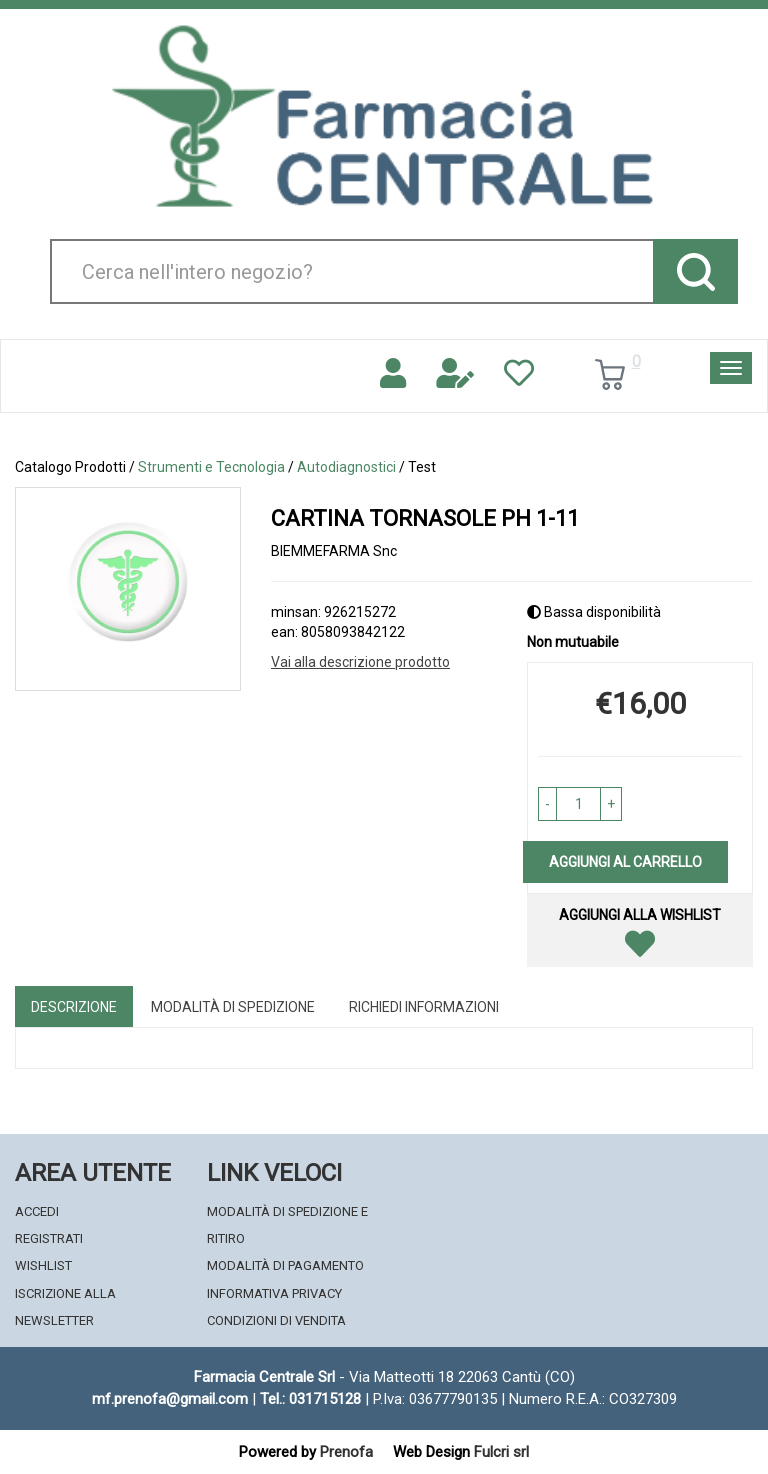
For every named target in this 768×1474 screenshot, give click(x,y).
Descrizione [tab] (74, 1007)
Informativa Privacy (274, 1293)
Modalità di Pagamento (285, 1265)
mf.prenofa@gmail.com (170, 1399)
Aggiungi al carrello (625, 862)
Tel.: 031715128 (310, 1399)
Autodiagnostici (346, 467)
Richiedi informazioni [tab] (424, 1007)
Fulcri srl (501, 1452)
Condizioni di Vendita (276, 1320)
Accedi (37, 1211)
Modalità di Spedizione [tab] (233, 1007)
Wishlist (43, 1265)
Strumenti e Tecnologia (211, 467)
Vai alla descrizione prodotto (360, 662)
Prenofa (346, 1452)
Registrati (49, 1238)
